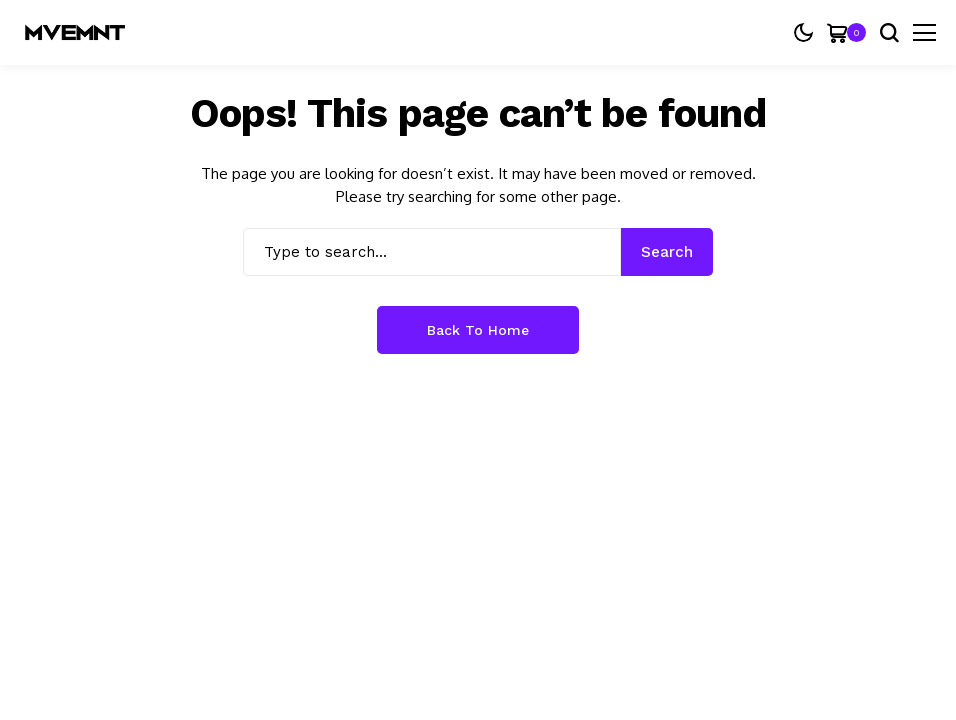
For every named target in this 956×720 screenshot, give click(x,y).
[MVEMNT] (75, 32)
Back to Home (478, 330)
